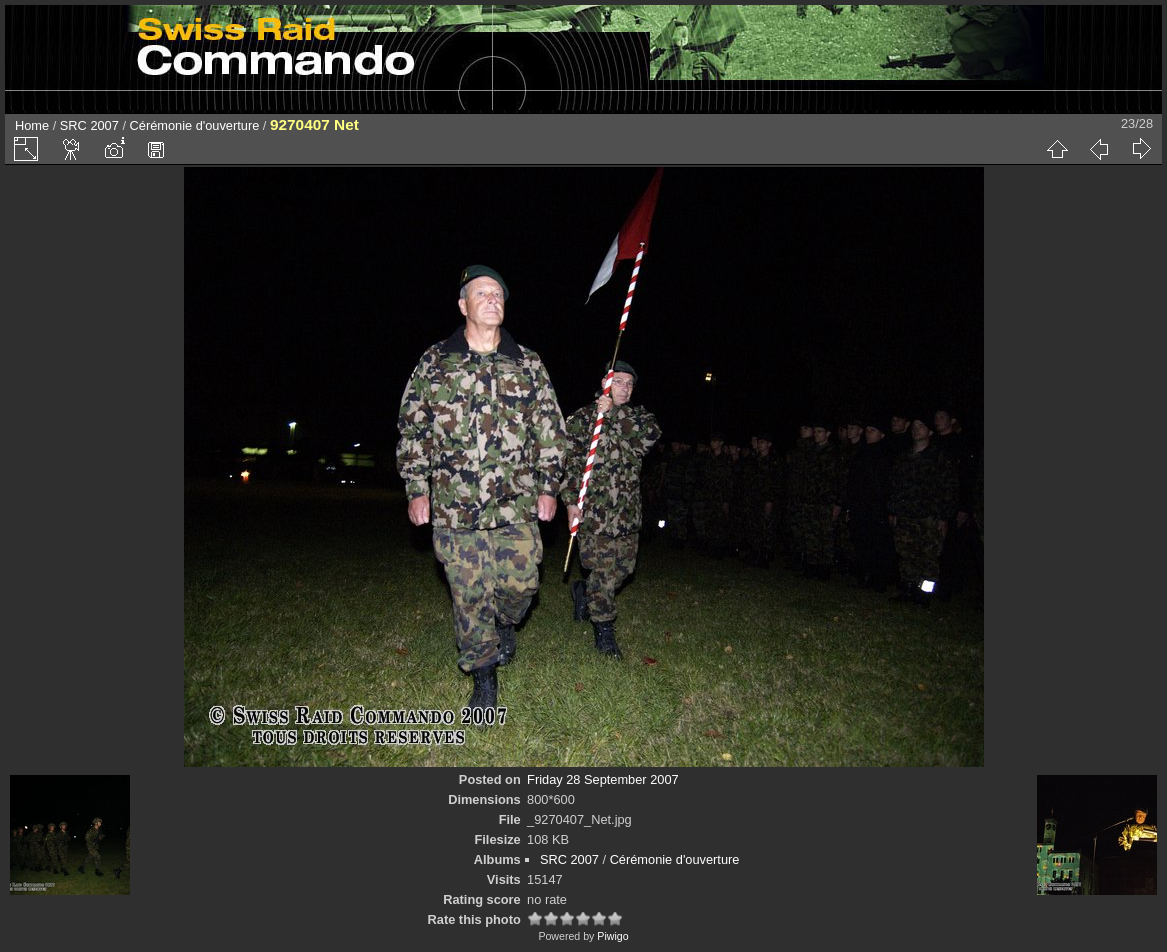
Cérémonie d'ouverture (195, 125)
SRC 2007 (89, 125)
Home (32, 125)
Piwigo (612, 936)
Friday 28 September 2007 (603, 779)
